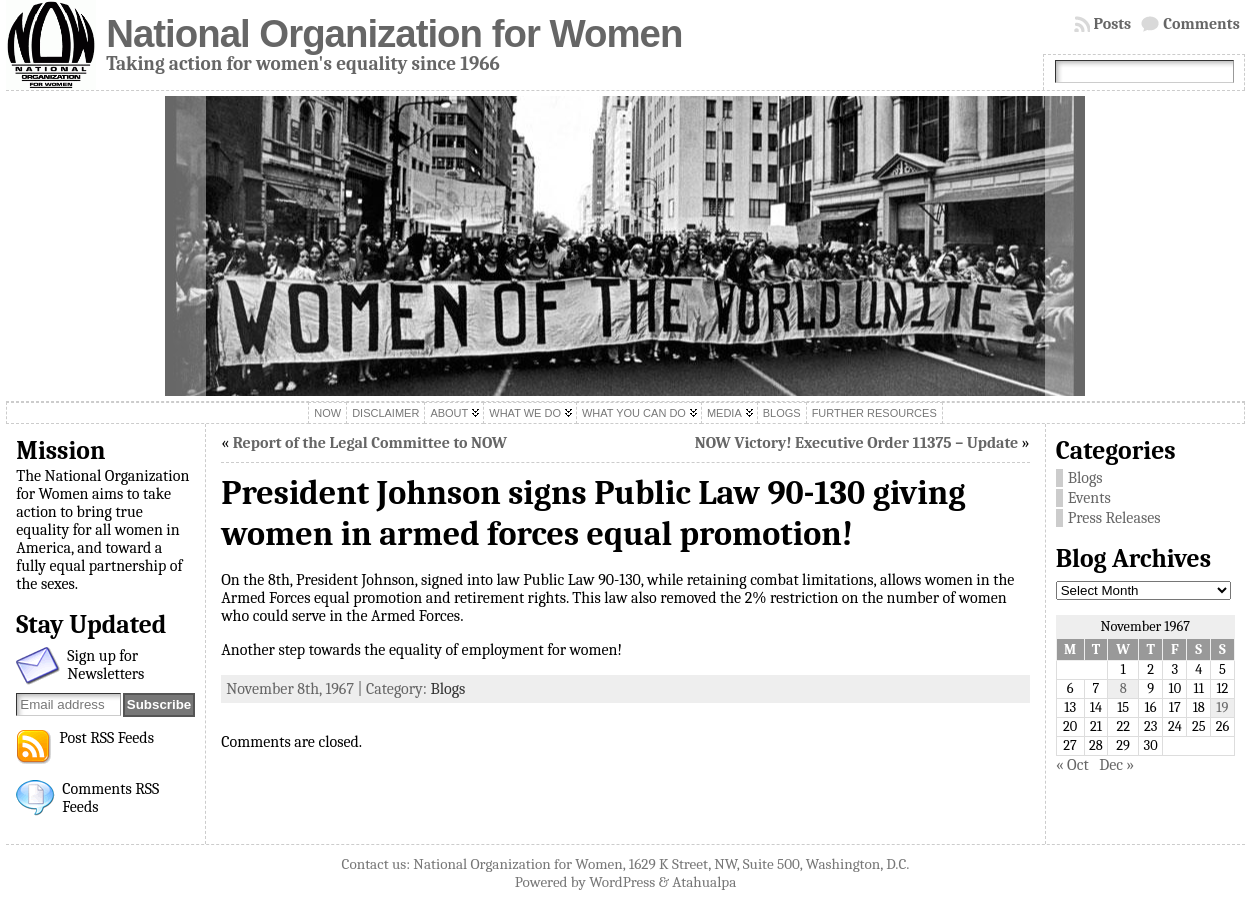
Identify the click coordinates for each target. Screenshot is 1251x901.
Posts (1113, 24)
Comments (1201, 24)
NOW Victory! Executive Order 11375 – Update (857, 443)
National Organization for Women (394, 33)
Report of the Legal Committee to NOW (370, 443)
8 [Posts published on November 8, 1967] (1123, 688)
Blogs (447, 689)
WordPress (622, 882)
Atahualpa (704, 882)
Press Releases (1114, 518)
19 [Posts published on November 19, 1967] (1222, 707)
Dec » (1116, 765)
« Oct (1072, 765)
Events (1089, 498)
